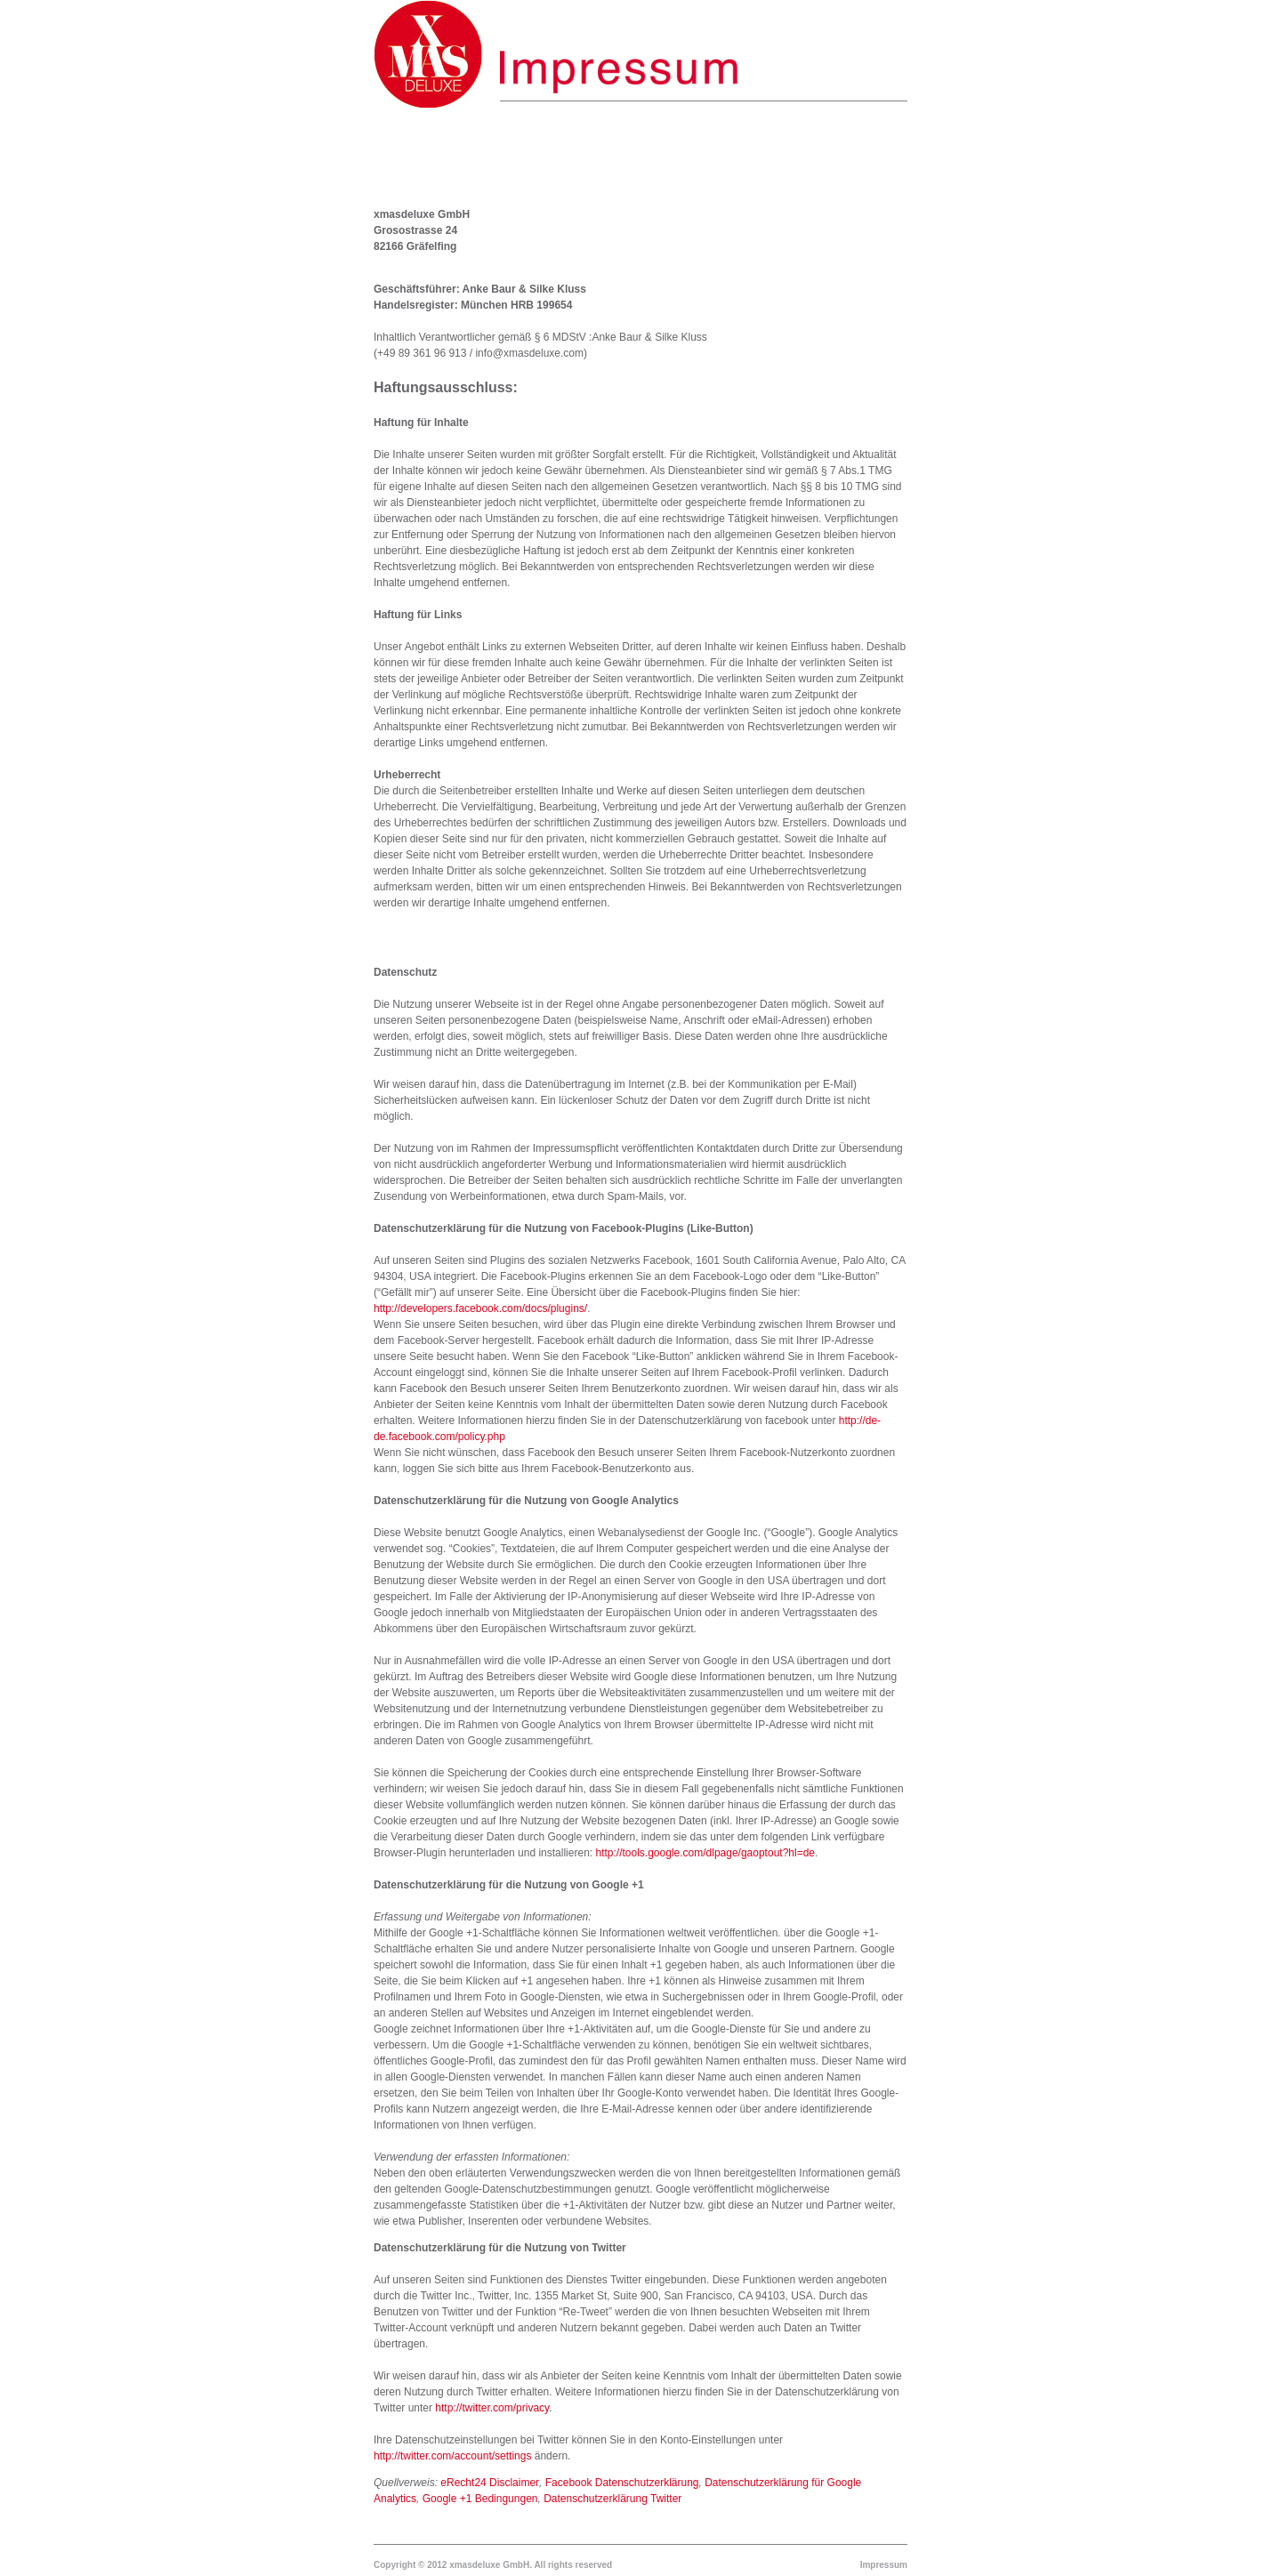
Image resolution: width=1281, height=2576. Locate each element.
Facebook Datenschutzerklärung (622, 2482)
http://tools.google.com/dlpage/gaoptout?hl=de (705, 1853)
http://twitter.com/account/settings (452, 2456)
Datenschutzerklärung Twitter (612, 2498)
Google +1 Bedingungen (480, 2498)
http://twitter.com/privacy (492, 2408)
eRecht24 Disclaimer (489, 2482)
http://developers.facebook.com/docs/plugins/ (480, 1308)
